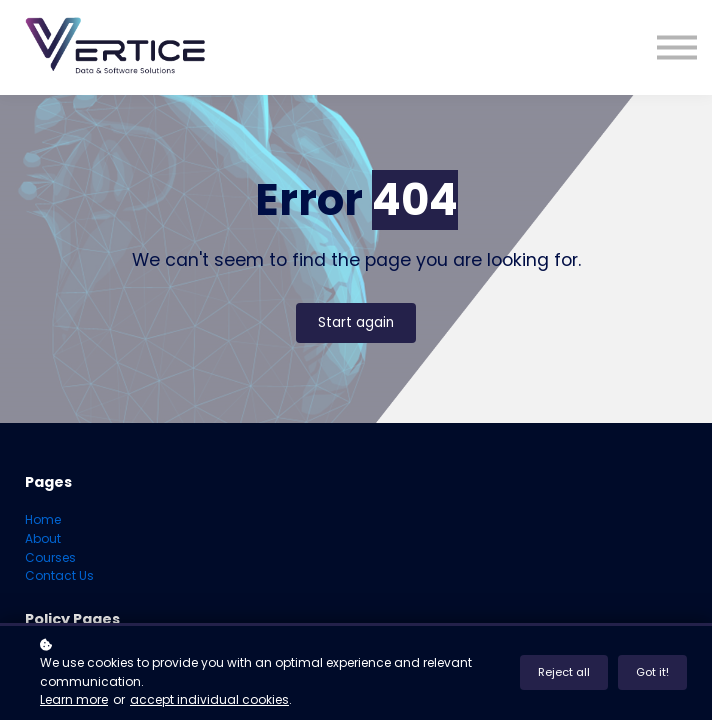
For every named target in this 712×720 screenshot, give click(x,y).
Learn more (74, 699)
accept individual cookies (209, 699)
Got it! (652, 672)
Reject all (564, 672)
